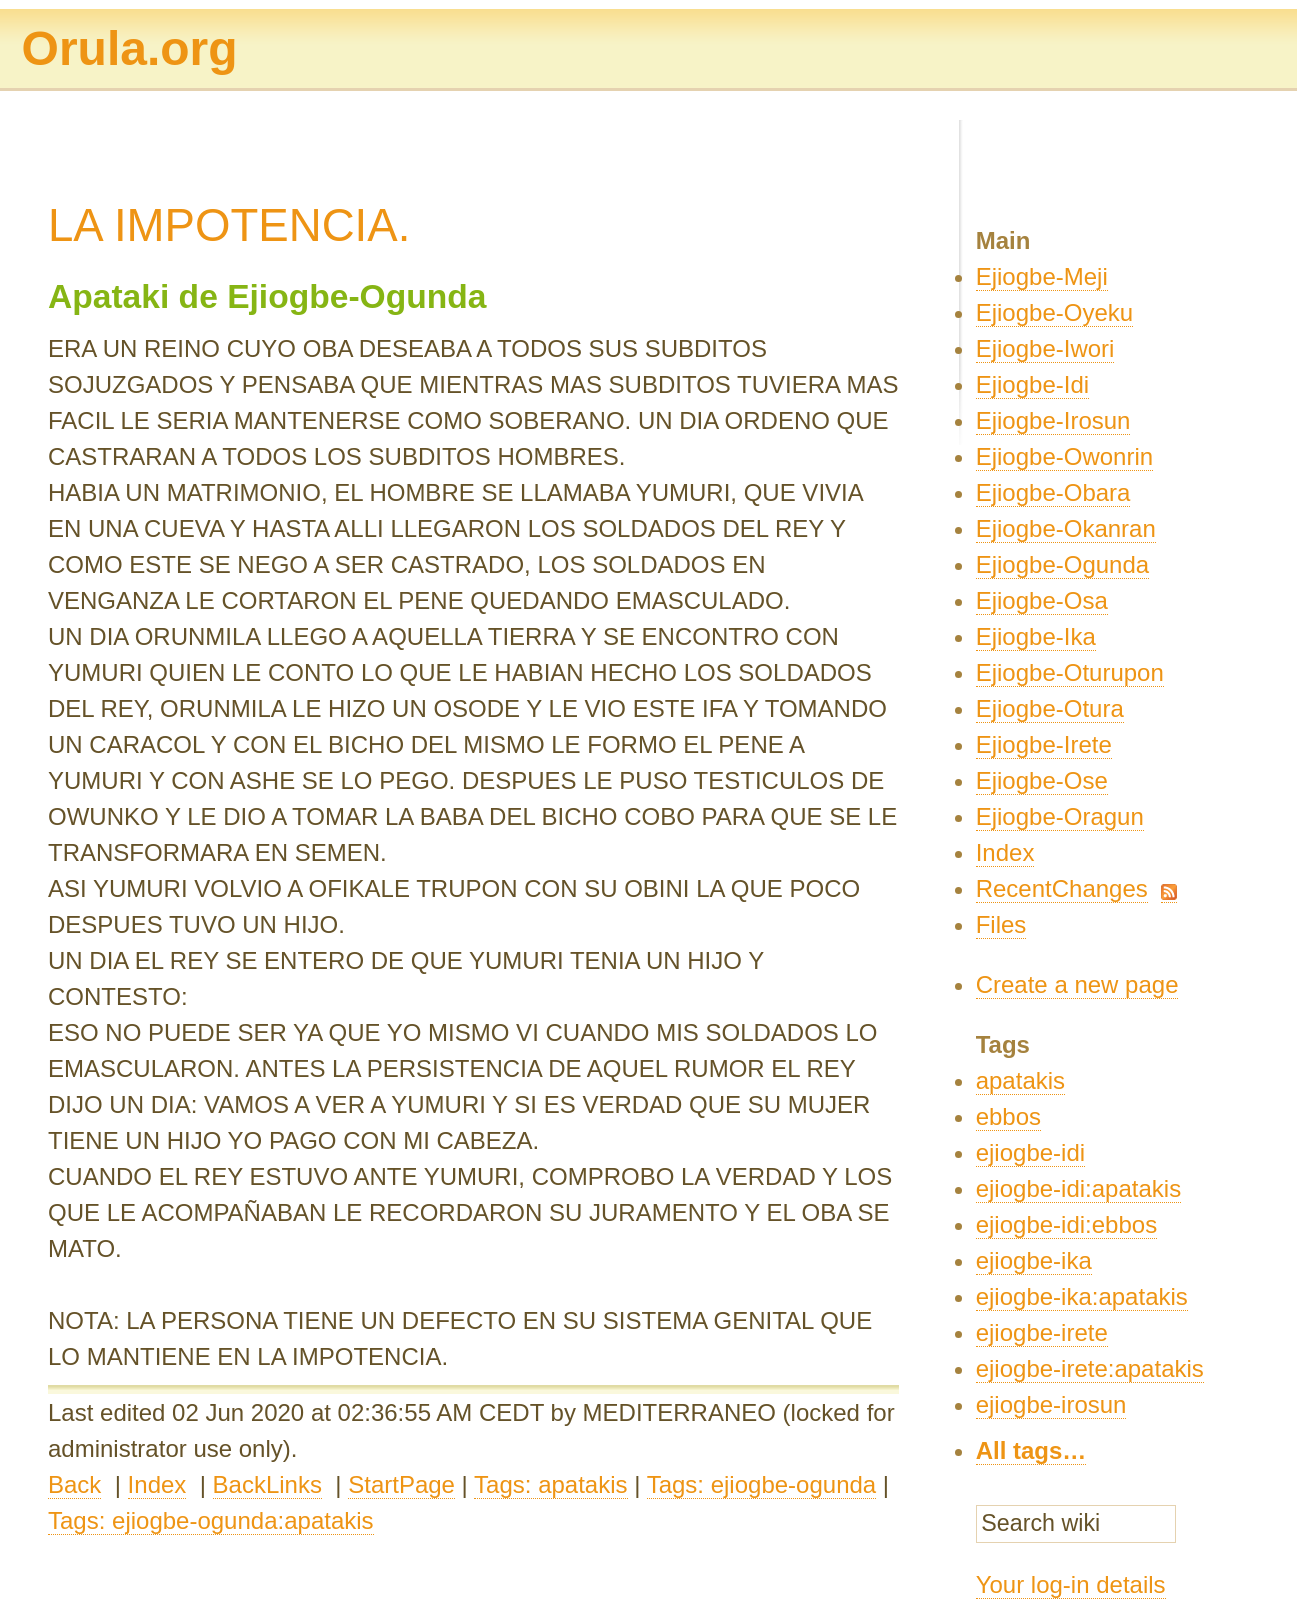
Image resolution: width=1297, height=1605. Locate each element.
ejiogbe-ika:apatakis (1082, 1296)
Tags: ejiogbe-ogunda (762, 1484)
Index (157, 1484)
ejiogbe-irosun (1051, 1404)
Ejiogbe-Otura (1050, 708)
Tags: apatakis (550, 1484)
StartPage (401, 1484)
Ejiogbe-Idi (1032, 384)
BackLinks (267, 1484)
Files (1001, 924)
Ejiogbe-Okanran (1066, 528)
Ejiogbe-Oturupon (1070, 672)
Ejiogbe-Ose (1042, 780)
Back (74, 1484)
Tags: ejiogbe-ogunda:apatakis (211, 1520)
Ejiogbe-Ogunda (1062, 564)
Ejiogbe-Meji (1042, 276)
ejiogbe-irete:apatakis (1090, 1368)
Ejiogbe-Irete (1044, 744)
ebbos (1008, 1116)
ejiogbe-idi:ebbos (1066, 1224)
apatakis (1020, 1080)
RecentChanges (1062, 888)
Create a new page (1077, 984)
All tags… (1031, 1450)
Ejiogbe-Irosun (1053, 420)
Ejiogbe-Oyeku (1054, 312)
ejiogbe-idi (1030, 1152)
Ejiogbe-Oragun (1060, 816)
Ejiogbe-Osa (1042, 600)
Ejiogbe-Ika (1036, 636)
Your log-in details (1071, 1584)
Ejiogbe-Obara (1053, 492)
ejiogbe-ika (1034, 1260)
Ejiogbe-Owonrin (1064, 456)
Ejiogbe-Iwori (1045, 348)
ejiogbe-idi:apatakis (1078, 1188)
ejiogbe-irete (1042, 1332)
